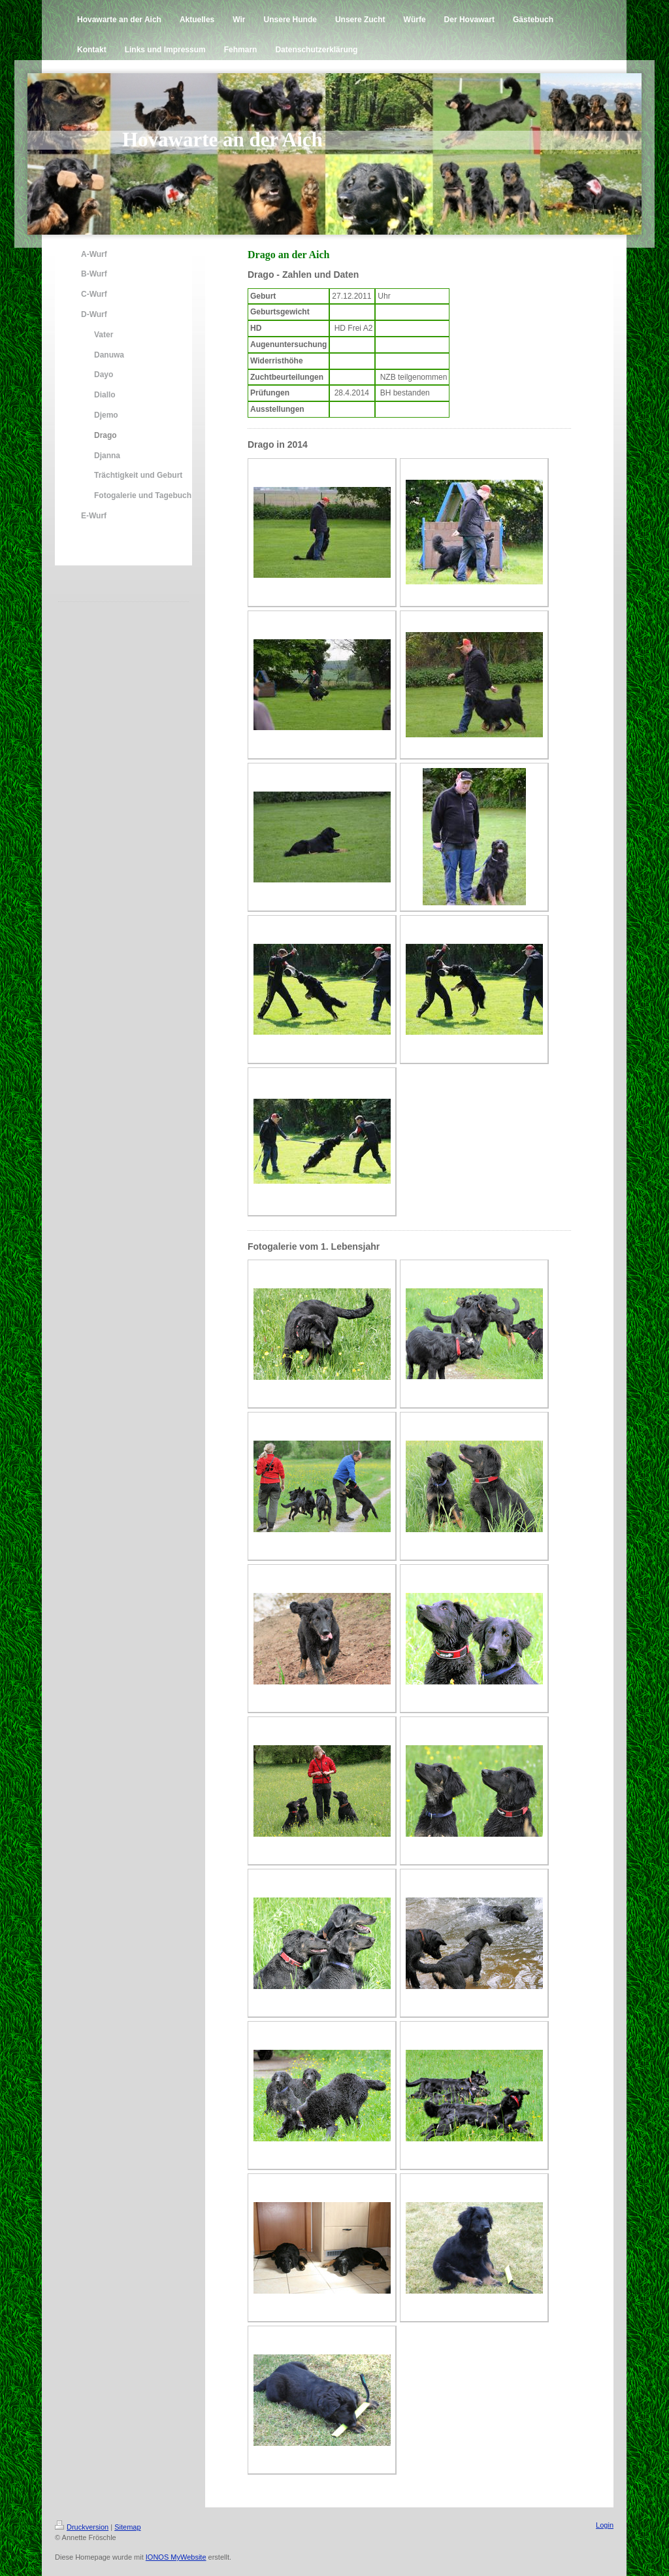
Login (604, 2525)
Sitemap (127, 2527)
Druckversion (81, 2527)
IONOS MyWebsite (176, 2557)
